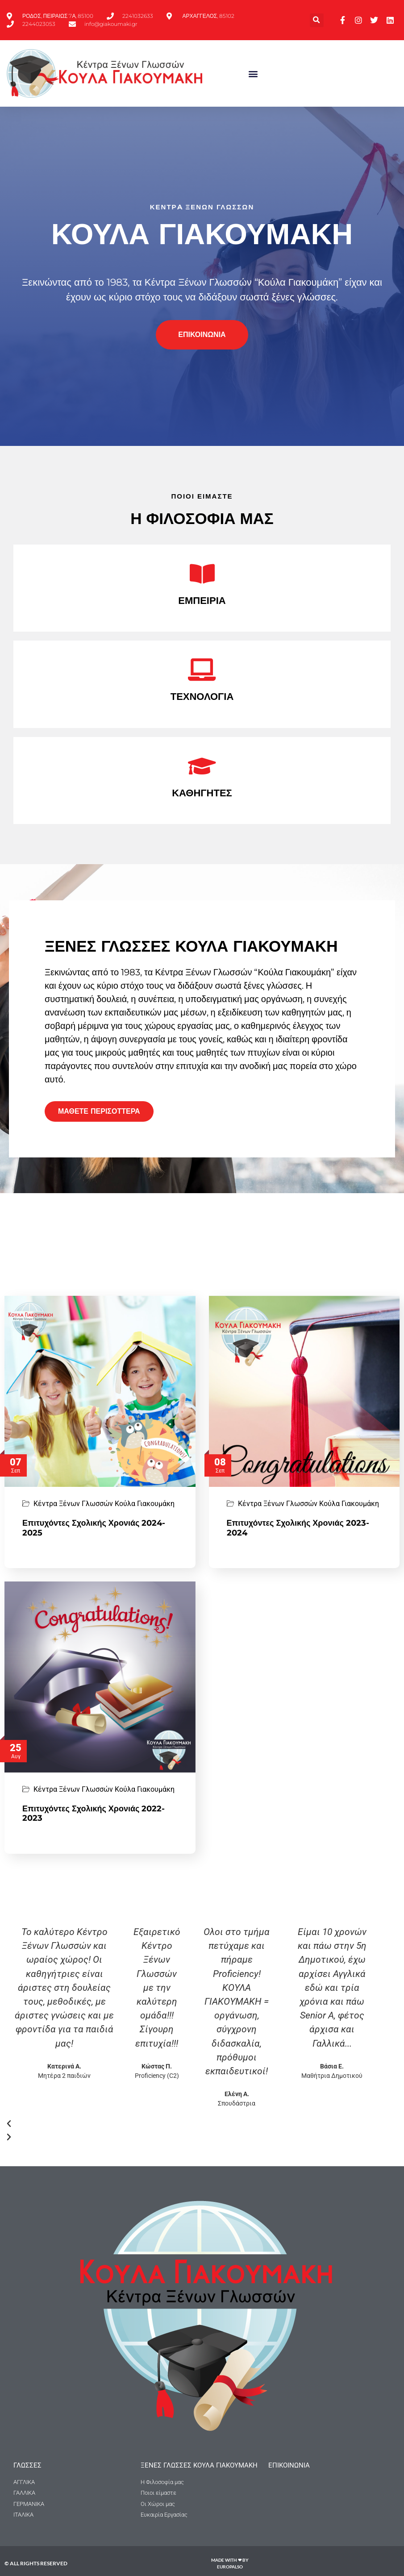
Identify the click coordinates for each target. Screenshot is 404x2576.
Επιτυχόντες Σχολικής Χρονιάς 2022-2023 (93, 1813)
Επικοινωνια (289, 2465)
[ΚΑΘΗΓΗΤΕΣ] (202, 766)
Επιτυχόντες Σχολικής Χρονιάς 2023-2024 (298, 1528)
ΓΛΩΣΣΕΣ (27, 2465)
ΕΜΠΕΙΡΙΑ (201, 601)
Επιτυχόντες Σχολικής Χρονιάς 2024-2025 (93, 1528)
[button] (317, 20)
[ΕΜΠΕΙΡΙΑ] (202, 573)
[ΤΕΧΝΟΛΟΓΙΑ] (202, 669)
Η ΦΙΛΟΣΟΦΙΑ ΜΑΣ (202, 518)
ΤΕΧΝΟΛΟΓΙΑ (202, 697)
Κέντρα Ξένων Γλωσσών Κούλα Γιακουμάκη (104, 1503)
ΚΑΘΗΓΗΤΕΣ (202, 793)
